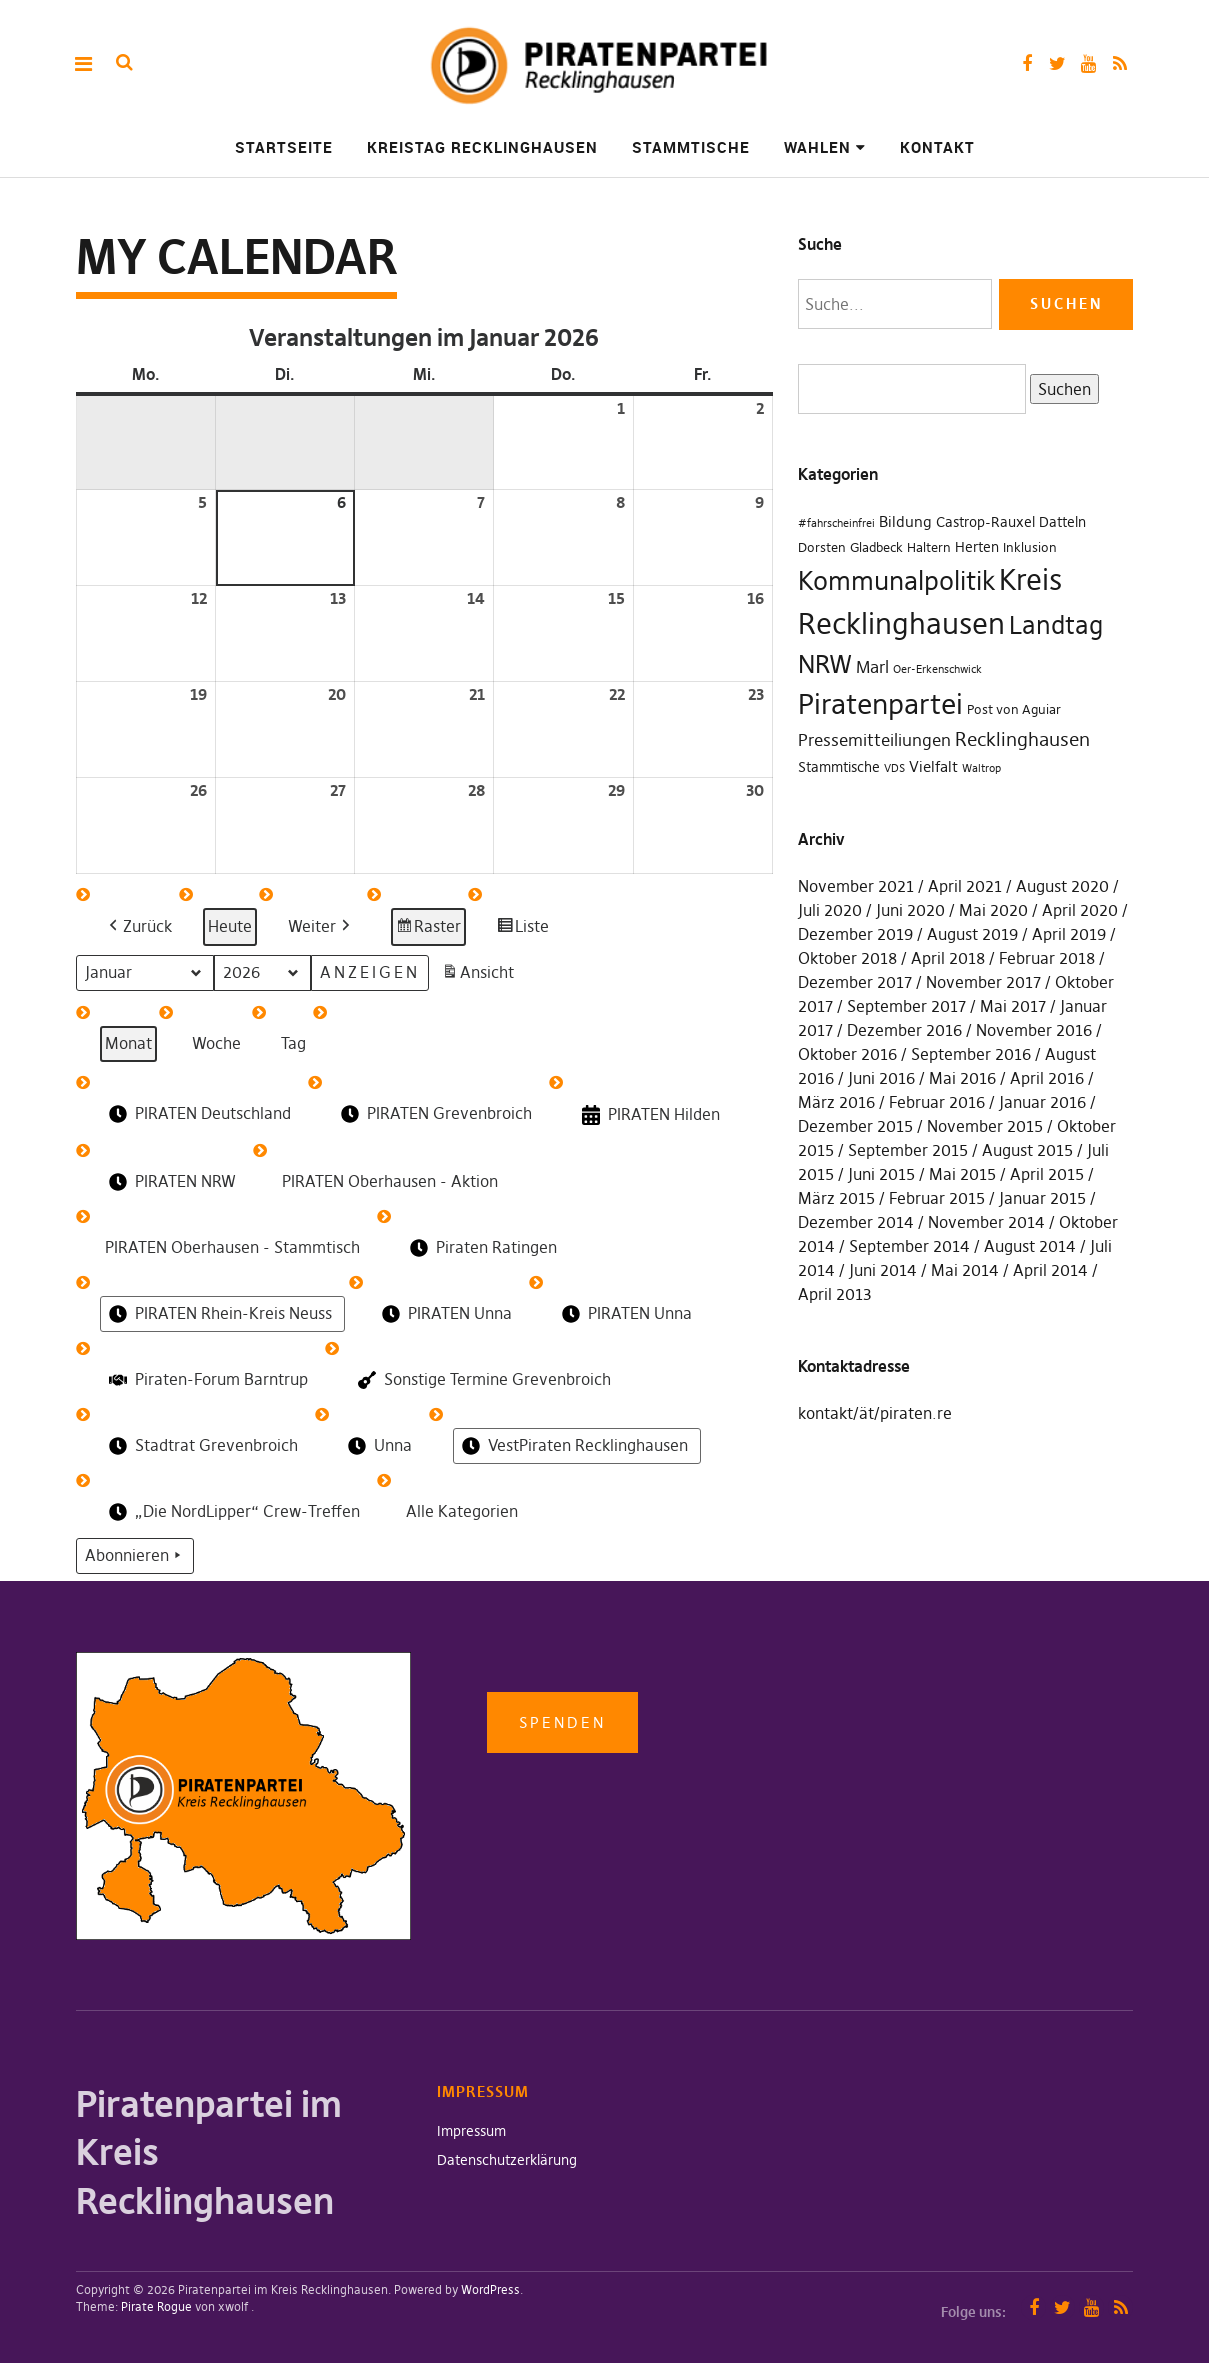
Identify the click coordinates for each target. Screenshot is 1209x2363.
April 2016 (1047, 1078)
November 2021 (856, 886)
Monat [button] (128, 1043)
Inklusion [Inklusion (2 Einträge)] (1030, 547)
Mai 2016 (962, 1078)
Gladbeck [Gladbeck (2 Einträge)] (876, 547)
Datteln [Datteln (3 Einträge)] (1062, 522)
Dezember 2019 (855, 934)
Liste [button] (523, 929)
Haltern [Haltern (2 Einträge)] (929, 547)
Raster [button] (429, 929)
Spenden (562, 1722)
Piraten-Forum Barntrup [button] (206, 1379)
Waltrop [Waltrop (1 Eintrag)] (981, 768)
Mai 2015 (962, 1174)
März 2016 (836, 1102)
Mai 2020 (993, 910)
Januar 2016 (1042, 1102)
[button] (138, 927)
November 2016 (1034, 1030)
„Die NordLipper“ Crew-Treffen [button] (232, 1512)
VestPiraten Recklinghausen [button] (573, 1446)
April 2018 (948, 958)
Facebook (1026, 63)
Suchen (1060, 387)
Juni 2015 (881, 1174)
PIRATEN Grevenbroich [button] (434, 1114)
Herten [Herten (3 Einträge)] (977, 547)
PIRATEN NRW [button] (170, 1182)
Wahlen (817, 147)
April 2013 (835, 1294)
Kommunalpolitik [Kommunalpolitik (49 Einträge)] (896, 581)
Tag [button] (293, 1043)
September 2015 (908, 1150)
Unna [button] (378, 1446)
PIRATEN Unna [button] (445, 1314)
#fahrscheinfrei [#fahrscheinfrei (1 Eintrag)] (836, 523)
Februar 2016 (937, 1102)
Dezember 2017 (855, 982)
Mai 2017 (1013, 1006)
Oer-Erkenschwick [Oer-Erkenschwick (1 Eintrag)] (937, 669)
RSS (1119, 63)
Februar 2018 (1047, 958)
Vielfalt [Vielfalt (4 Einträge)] (933, 766)
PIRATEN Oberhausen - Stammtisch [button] (232, 1247)
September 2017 (906, 1006)
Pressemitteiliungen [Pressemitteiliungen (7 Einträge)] (874, 740)
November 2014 (986, 1222)
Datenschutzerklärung (507, 2160)
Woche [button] (216, 1043)
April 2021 (965, 886)
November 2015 (985, 1126)
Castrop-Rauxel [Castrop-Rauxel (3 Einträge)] (985, 522)
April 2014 (1050, 1270)
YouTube (1088, 63)
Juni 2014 (883, 1270)
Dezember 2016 (904, 1030)
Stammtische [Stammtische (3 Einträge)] (839, 767)
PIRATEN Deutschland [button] (198, 1114)
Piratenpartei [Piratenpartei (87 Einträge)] (880, 704)
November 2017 (983, 982)
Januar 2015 (1042, 1198)
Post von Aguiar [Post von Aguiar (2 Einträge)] (1014, 709)
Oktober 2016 (847, 1054)
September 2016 (971, 1054)
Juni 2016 (881, 1078)
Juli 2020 (830, 910)
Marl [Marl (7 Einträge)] (872, 667)
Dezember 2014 (856, 1222)
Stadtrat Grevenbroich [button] (201, 1446)
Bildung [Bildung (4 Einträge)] (905, 521)
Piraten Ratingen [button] (481, 1248)
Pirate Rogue (156, 2306)
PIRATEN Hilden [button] (649, 1115)
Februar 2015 (937, 1198)
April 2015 (1047, 1174)
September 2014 (909, 1246)
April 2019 (1069, 934)
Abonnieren (135, 1556)
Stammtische (691, 147)
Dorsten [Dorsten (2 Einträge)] (822, 547)
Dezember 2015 (855, 1126)
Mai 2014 (965, 1270)
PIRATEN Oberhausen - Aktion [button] (390, 1181)
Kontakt (937, 147)
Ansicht (480, 975)
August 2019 (972, 934)
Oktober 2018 (847, 958)
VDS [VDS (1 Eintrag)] (894, 768)
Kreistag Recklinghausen (482, 147)
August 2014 (1030, 1246)
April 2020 (1080, 910)
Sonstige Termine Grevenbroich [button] (482, 1380)
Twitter (1057, 63)
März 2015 (836, 1198)
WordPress (490, 2289)
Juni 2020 (910, 910)
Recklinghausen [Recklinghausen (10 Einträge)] (1022, 739)
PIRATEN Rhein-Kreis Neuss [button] (218, 1314)
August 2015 (1027, 1150)
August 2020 (1062, 886)
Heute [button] (230, 926)
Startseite (284, 147)
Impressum (471, 2131)
